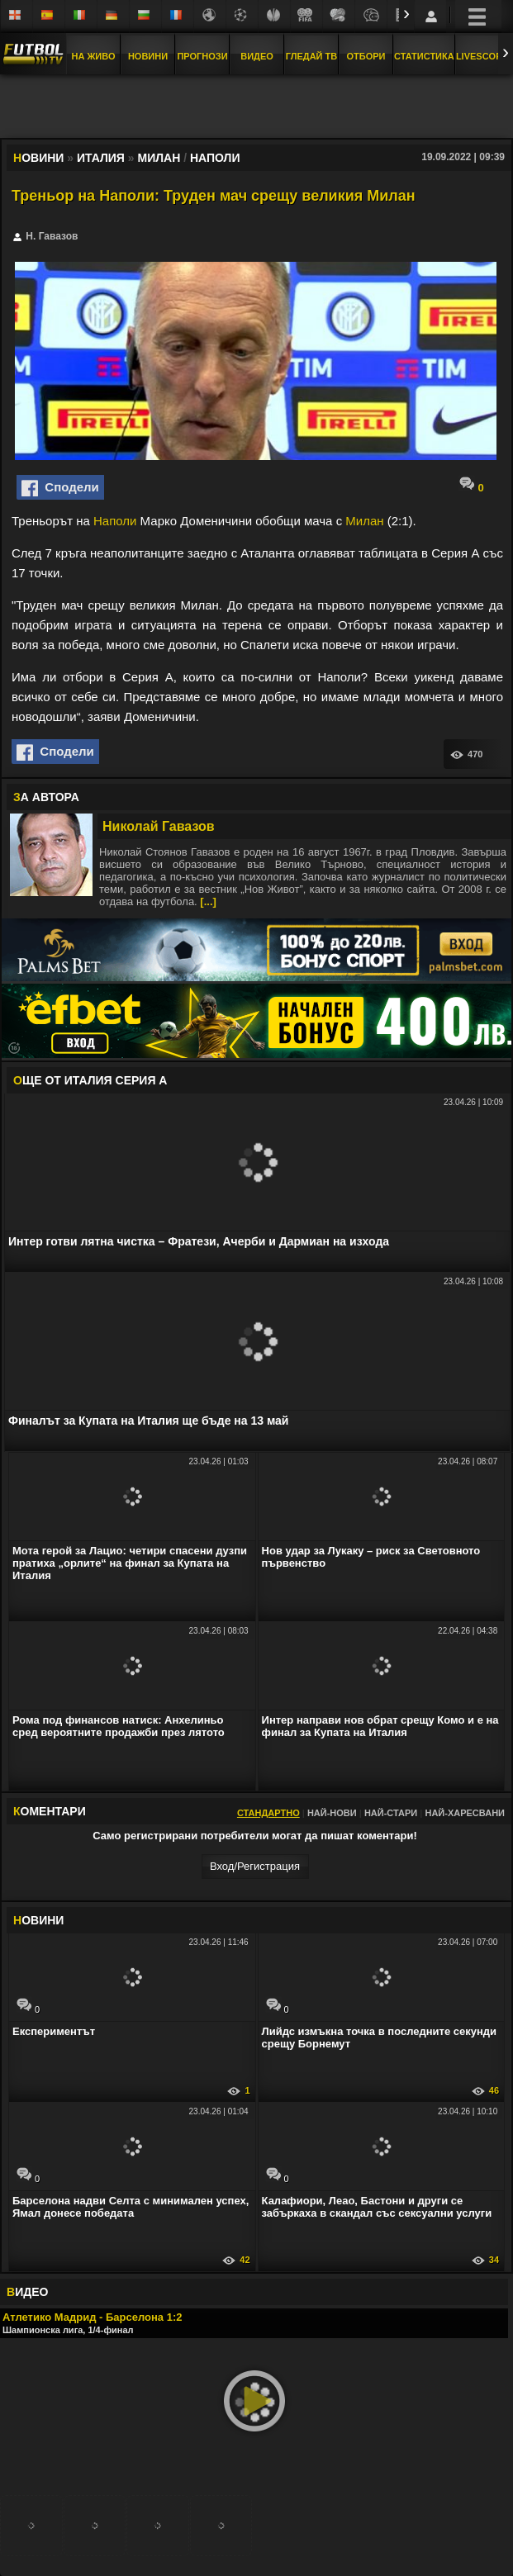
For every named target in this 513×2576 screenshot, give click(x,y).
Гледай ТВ (311, 56)
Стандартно (268, 1813)
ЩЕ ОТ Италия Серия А (90, 1080)
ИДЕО (27, 2291)
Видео (256, 56)
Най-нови (332, 1813)
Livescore (482, 56)
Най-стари (390, 1813)
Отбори (366, 56)
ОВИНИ (38, 1920)
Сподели (60, 488)
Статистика (424, 56)
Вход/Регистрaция (255, 1866)
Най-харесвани (465, 1813)
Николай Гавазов (158, 826)
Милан (364, 521)
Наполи (114, 521)
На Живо (93, 56)
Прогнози (202, 56)
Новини (148, 56)
